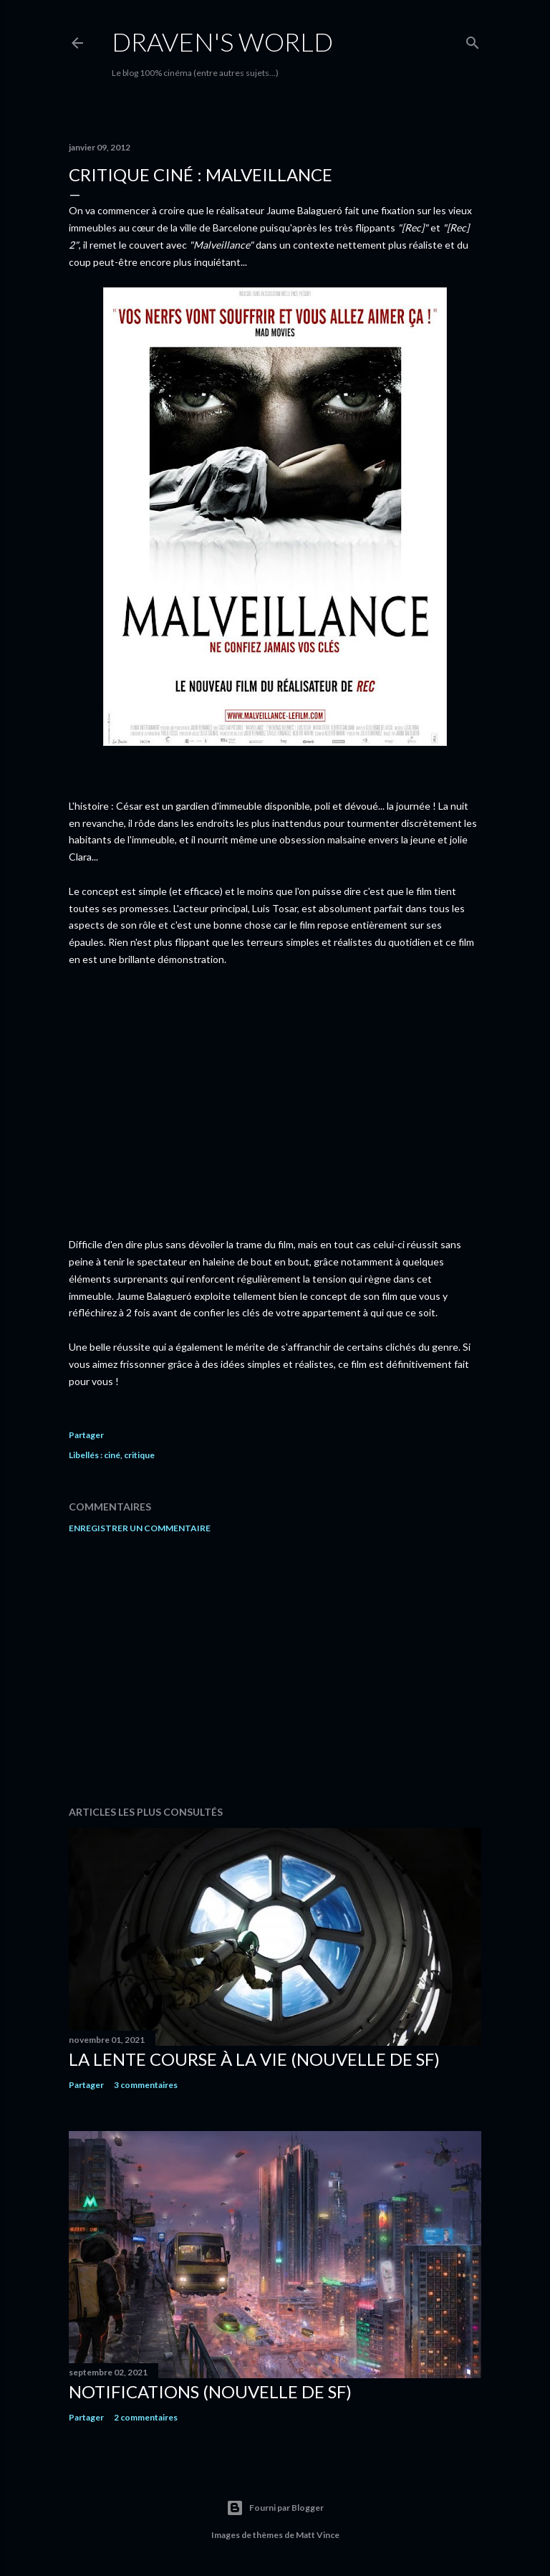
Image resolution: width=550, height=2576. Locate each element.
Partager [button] (86, 1435)
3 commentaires (146, 2084)
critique (139, 1455)
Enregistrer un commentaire (140, 1528)
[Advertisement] (275, 1669)
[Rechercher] (472, 40)
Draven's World (222, 41)
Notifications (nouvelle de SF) (210, 2391)
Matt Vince (317, 2534)
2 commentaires (146, 2417)
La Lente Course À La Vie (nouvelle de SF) (254, 2059)
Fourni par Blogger (275, 2508)
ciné (112, 1455)
